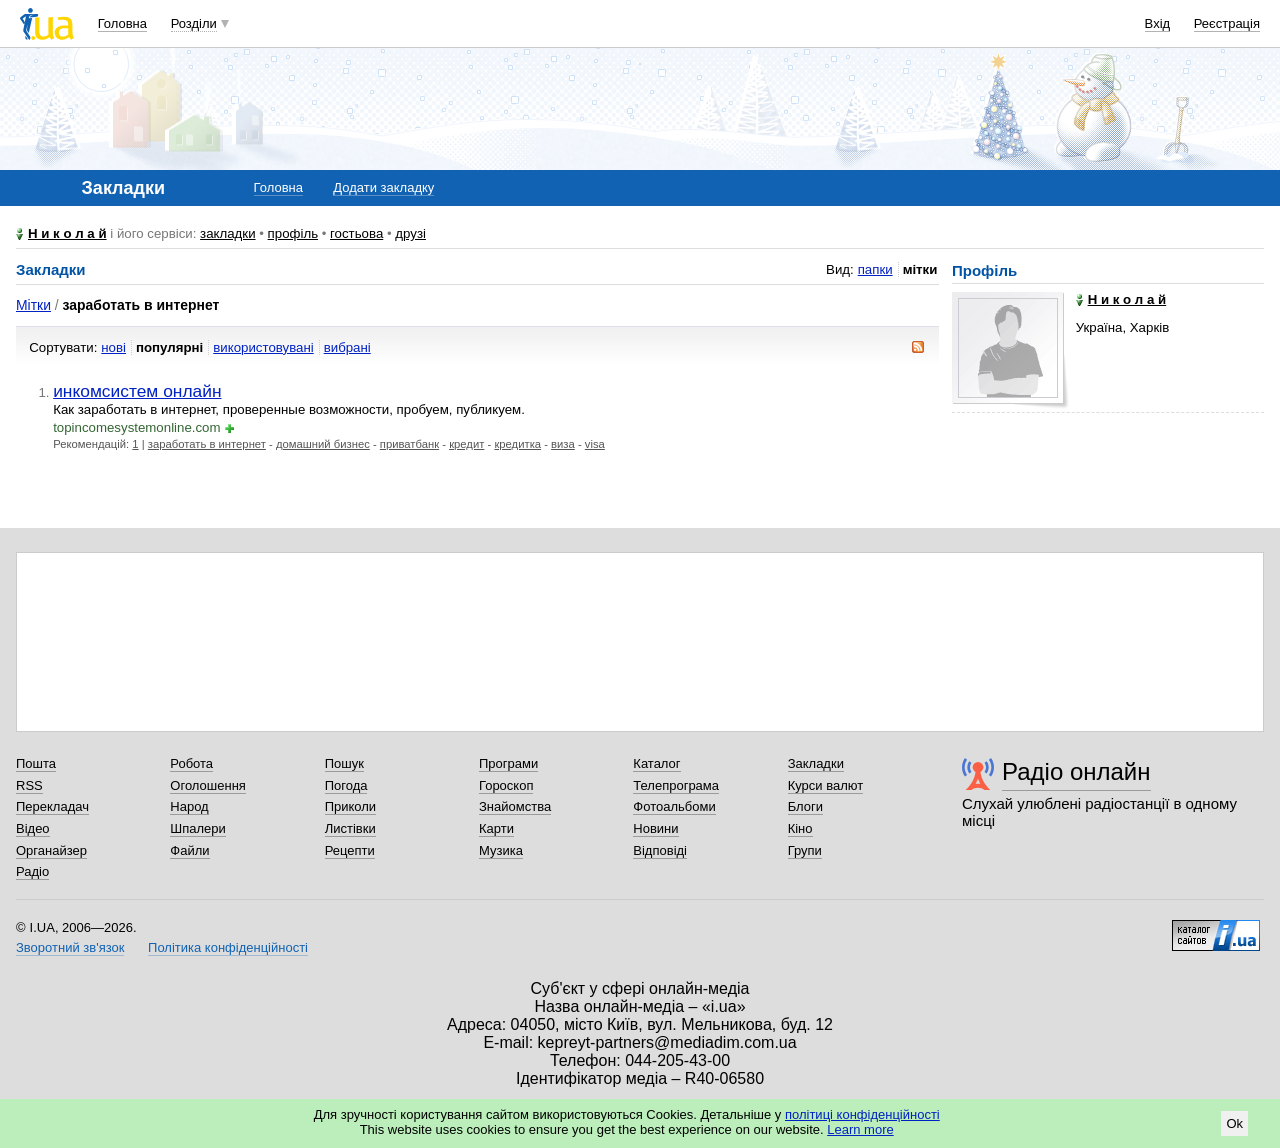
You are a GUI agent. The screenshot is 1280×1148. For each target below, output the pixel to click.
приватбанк (409, 444)
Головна (122, 23)
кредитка (517, 444)
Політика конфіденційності (228, 947)
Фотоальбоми (674, 806)
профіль (293, 233)
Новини (655, 828)
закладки (228, 233)
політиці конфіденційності (862, 1114)
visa (595, 444)
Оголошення (208, 785)
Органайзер (51, 850)
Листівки (350, 828)
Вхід (1158, 23)
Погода (346, 785)
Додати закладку (383, 187)
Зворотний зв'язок (70, 947)
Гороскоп (506, 785)
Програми (508, 763)
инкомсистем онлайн (137, 391)
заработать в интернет (207, 444)
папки (875, 269)
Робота (191, 763)
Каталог (656, 763)
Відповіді (660, 850)
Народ (189, 806)
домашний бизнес (323, 444)
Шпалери (198, 828)
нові (113, 347)
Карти (496, 828)
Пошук (344, 763)
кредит (466, 444)
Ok (1234, 1123)
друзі (410, 233)
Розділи (194, 23)
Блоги (805, 806)
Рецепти (350, 850)
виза (563, 444)
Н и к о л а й (67, 233)
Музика (501, 850)
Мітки (33, 305)
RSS (29, 785)
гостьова (356, 233)
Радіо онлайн (1076, 771)
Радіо (32, 871)
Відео (33, 828)
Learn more (860, 1129)
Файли (189, 850)
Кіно (800, 828)
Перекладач (52, 806)
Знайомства (515, 806)
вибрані (347, 347)
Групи (805, 850)
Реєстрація (1227, 23)
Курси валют (826, 785)
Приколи (350, 806)
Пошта (36, 763)
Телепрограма (676, 785)
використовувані (263, 347)
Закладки (816, 763)
